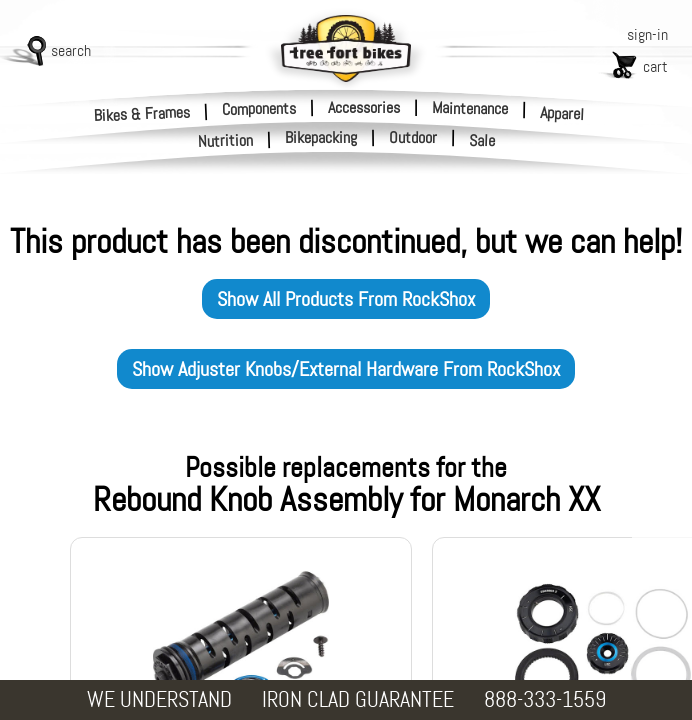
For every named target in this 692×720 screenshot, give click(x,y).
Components (259, 108)
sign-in (647, 34)
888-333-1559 (545, 699)
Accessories (364, 107)
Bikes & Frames (142, 113)
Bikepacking (321, 138)
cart (655, 66)
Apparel (562, 113)
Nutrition (226, 140)
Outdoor (413, 138)
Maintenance (470, 108)
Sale (482, 141)
